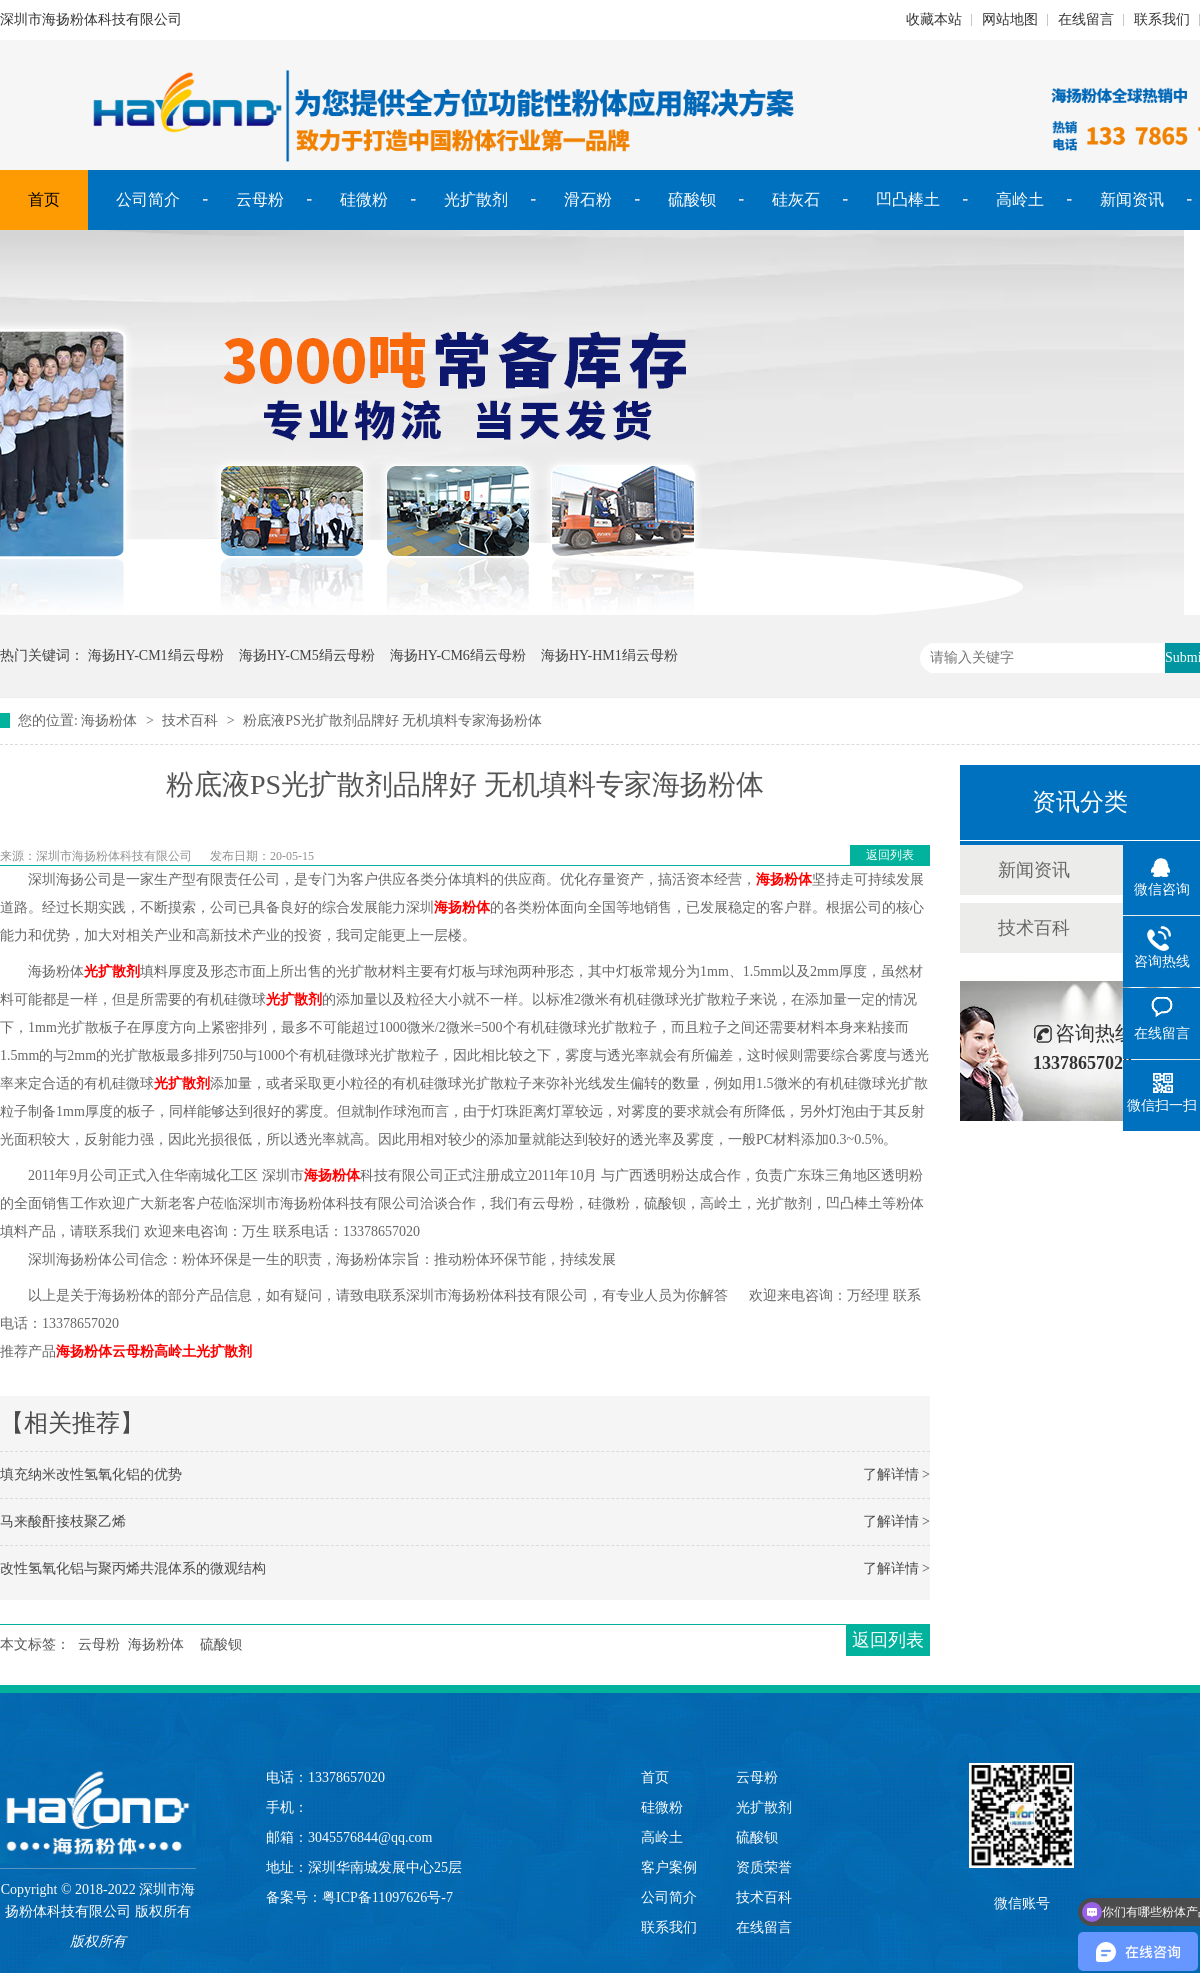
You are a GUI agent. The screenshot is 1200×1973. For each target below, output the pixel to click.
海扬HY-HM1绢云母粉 (609, 655)
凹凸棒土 (908, 199)
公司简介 (148, 199)
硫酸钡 (692, 199)
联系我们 (1162, 19)
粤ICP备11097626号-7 (387, 1897)
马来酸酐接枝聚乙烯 (63, 1521)
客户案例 (669, 1867)
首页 (44, 199)
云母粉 (260, 199)
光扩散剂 (476, 199)
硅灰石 (796, 199)
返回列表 (890, 855)
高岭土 (1020, 199)
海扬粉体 (109, 720)
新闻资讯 (1132, 199)
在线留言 (1086, 19)
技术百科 (190, 720)
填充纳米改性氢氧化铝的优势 (91, 1474)
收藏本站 (934, 19)
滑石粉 (588, 199)
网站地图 (1010, 19)
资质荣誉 (764, 1867)
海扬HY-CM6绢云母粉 (458, 655)
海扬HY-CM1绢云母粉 (156, 655)
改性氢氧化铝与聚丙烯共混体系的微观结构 (133, 1568)
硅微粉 (364, 199)
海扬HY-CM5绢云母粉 (307, 655)
